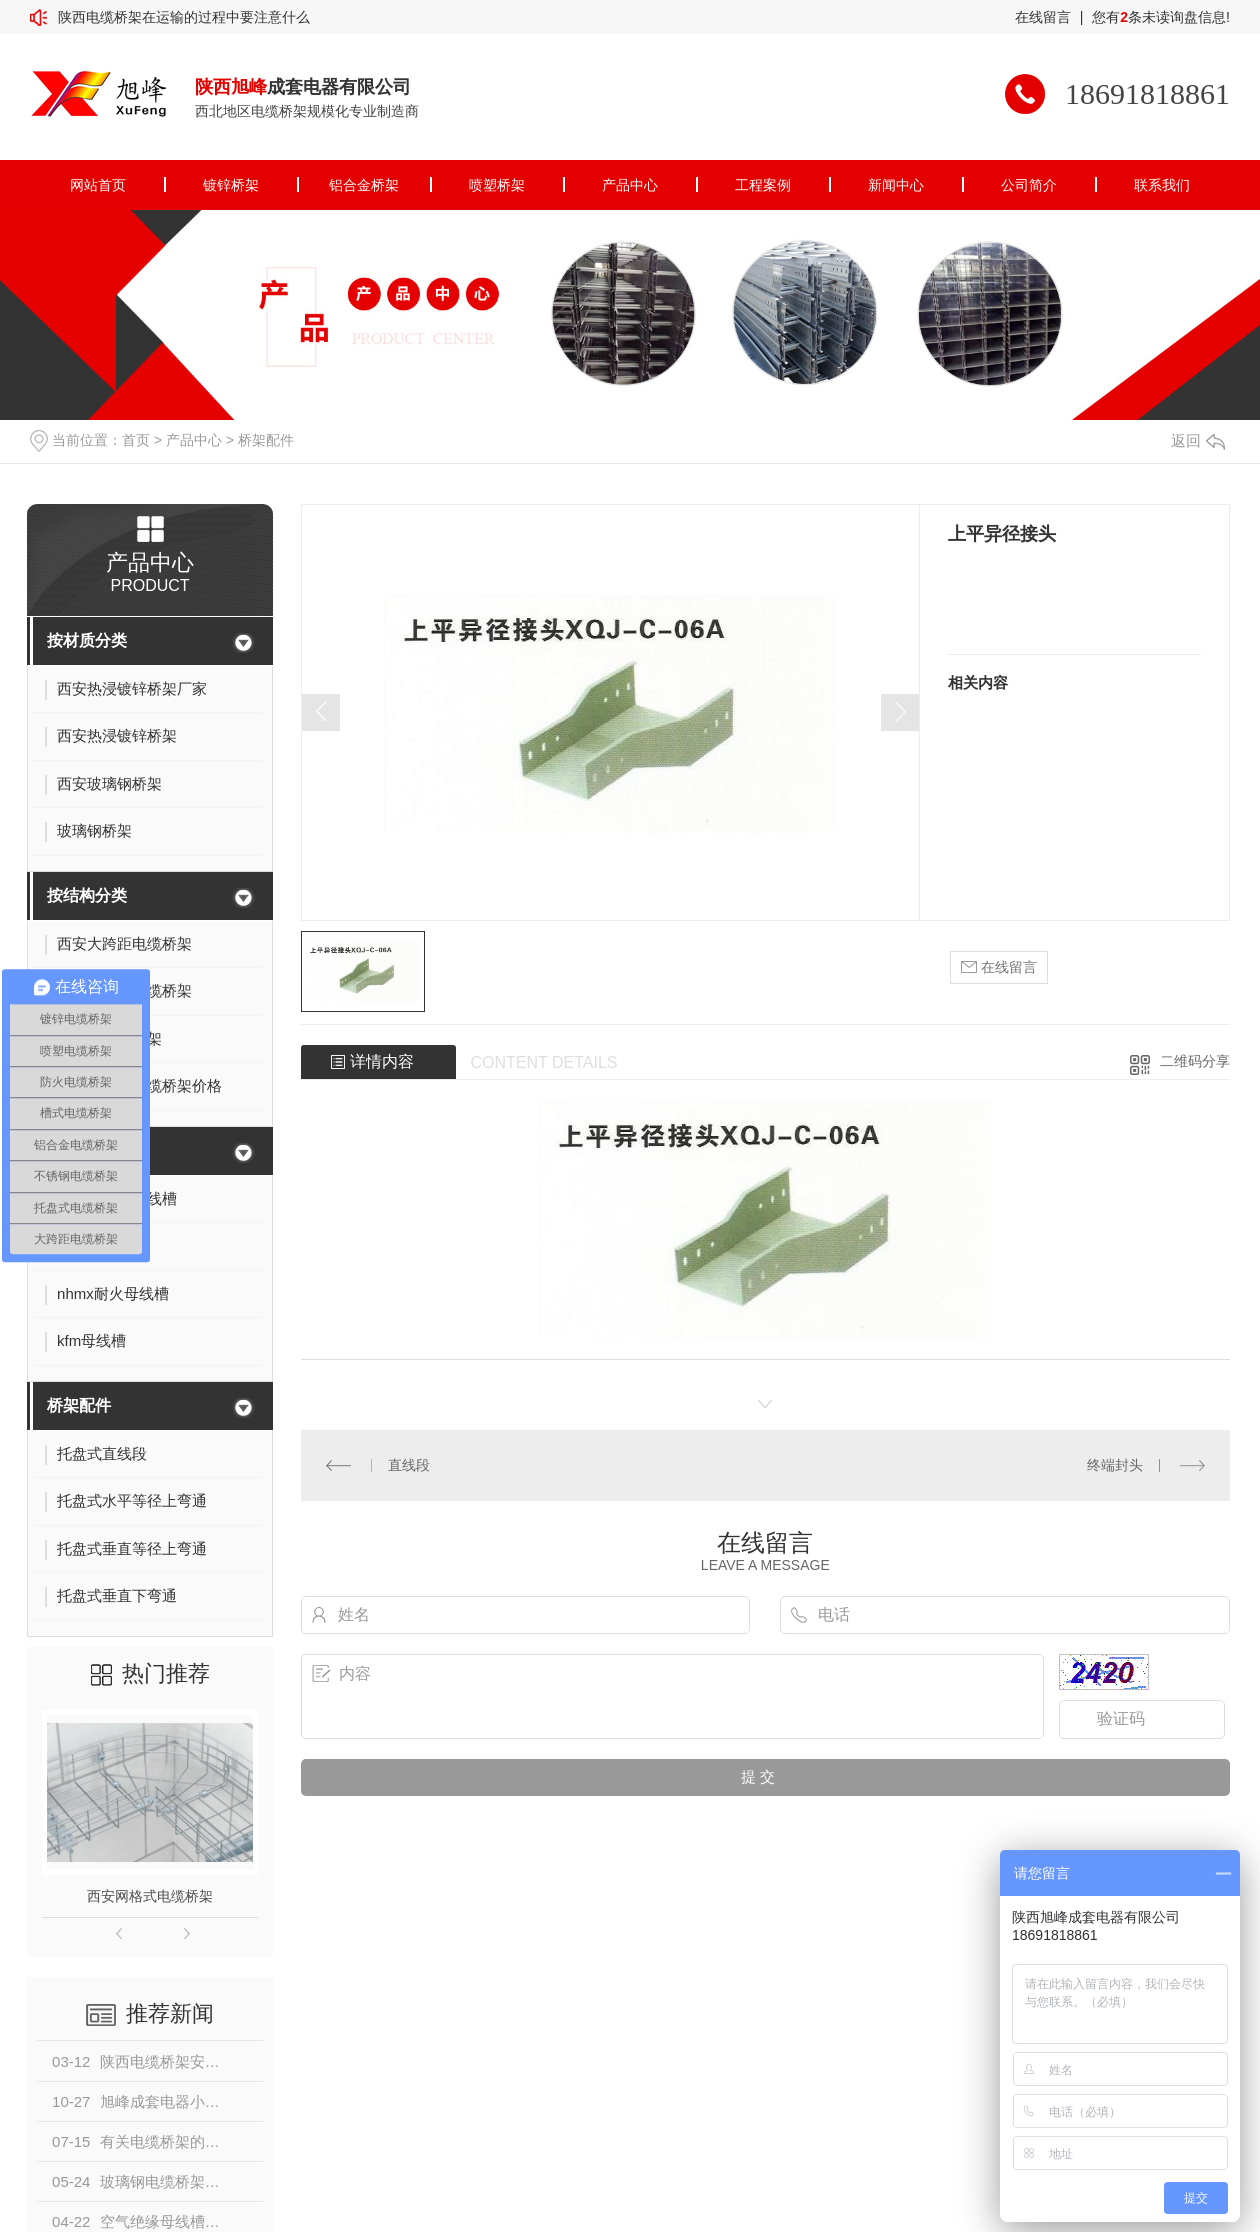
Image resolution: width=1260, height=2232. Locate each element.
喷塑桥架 (497, 185)
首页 (136, 440)
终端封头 (1115, 1465)
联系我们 (1162, 185)
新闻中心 (896, 185)
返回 (1198, 440)
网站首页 (98, 185)
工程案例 (763, 185)
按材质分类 (87, 640)
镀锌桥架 (231, 185)
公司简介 (1029, 185)
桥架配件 (266, 440)
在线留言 (1043, 17)
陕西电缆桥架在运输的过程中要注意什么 (184, 17)
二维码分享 (1195, 1061)
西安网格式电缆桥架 (150, 1896)
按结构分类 (87, 895)
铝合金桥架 (364, 185)
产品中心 (630, 185)
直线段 (409, 1465)
